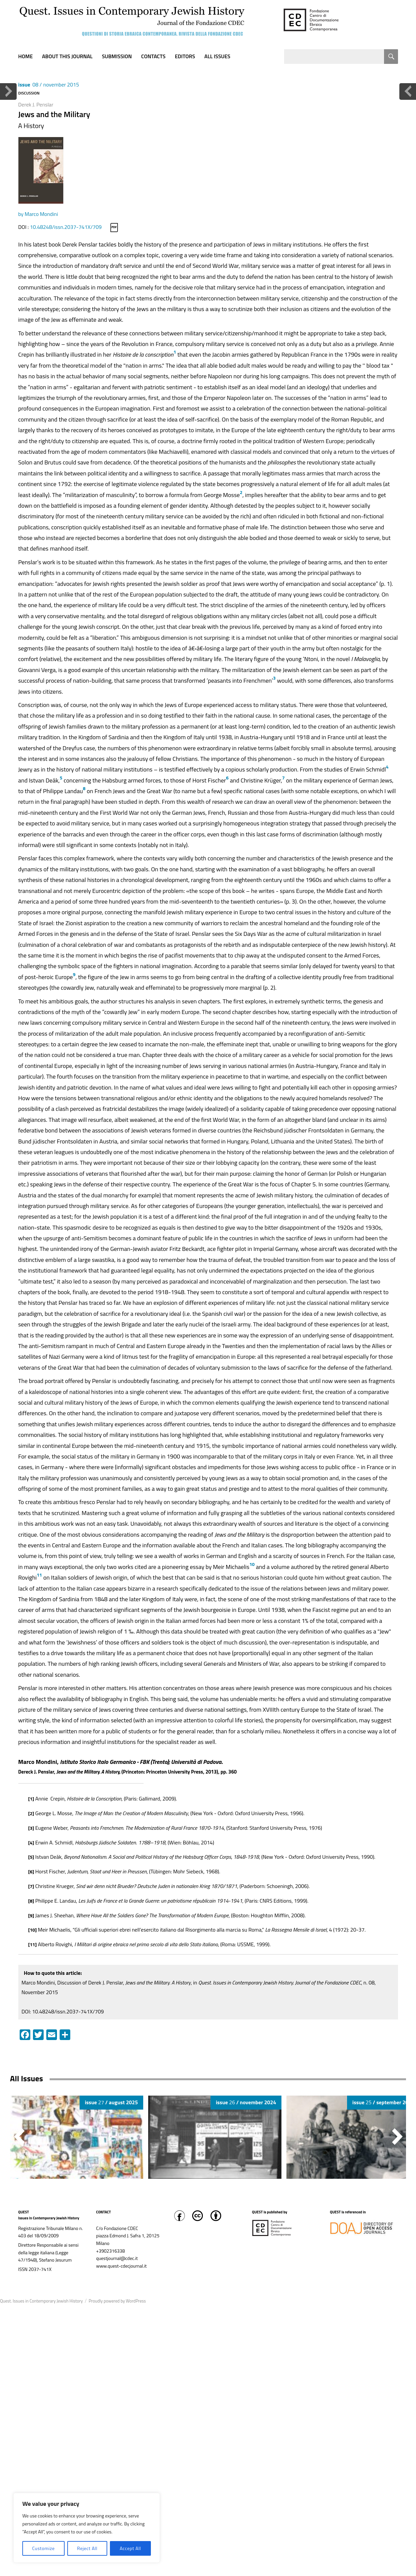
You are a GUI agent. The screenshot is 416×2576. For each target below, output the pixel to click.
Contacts (153, 56)
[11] (32, 1944)
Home (25, 56)
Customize (43, 2548)
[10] (32, 1929)
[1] (31, 1798)
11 (39, 1574)
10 (252, 1564)
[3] (31, 1827)
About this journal (67, 56)
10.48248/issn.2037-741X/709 (66, 227)
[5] (31, 1856)
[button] (397, 2136)
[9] (31, 1915)
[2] (31, 1813)
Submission (117, 56)
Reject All (87, 2548)
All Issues (217, 56)
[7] (31, 1886)
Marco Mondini (41, 214)
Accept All (130, 2548)
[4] (31, 1842)
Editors (185, 56)
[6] (31, 1871)
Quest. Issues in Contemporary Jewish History (41, 2301)
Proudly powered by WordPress (117, 2301)
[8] (31, 1900)
